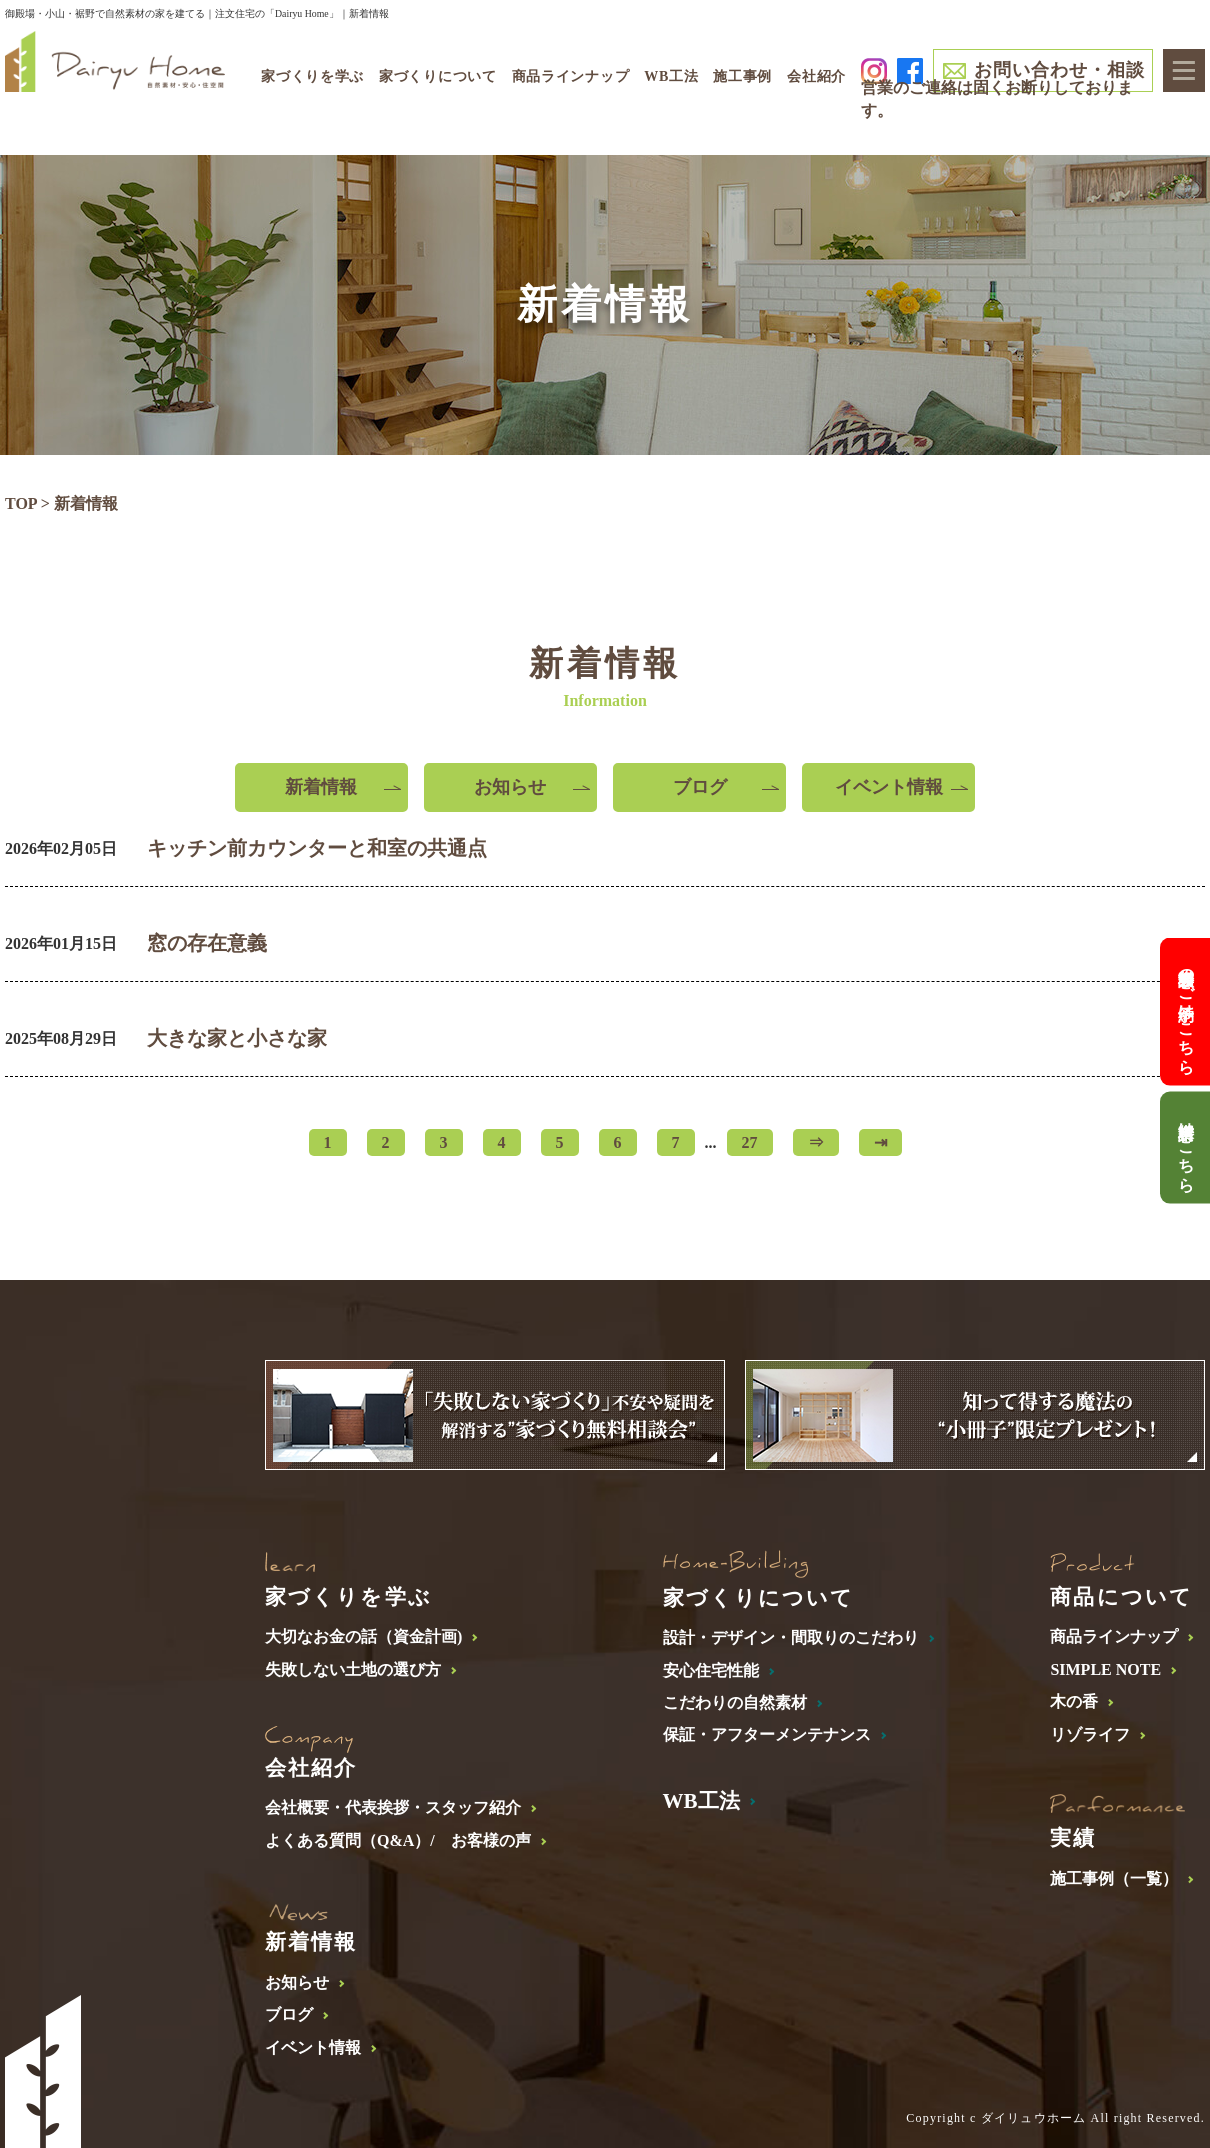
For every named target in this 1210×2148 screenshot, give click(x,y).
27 (750, 1142)
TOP (21, 503)
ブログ (700, 787)
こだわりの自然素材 (735, 1702)
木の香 (1074, 1701)
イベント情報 (889, 787)
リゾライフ (1090, 1734)
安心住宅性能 (711, 1670)
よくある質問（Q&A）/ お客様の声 (398, 1840)
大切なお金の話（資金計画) (363, 1636)
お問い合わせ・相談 (1059, 70)
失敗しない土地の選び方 (353, 1669)
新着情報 (321, 787)
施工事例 (742, 76)
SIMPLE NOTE (1105, 1669)
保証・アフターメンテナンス (767, 1734)
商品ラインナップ (1114, 1636)
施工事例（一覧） (1114, 1878)
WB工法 (671, 76)
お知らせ (510, 787)
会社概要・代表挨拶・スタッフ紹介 (393, 1807)
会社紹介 (816, 76)
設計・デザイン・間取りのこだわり (791, 1637)
